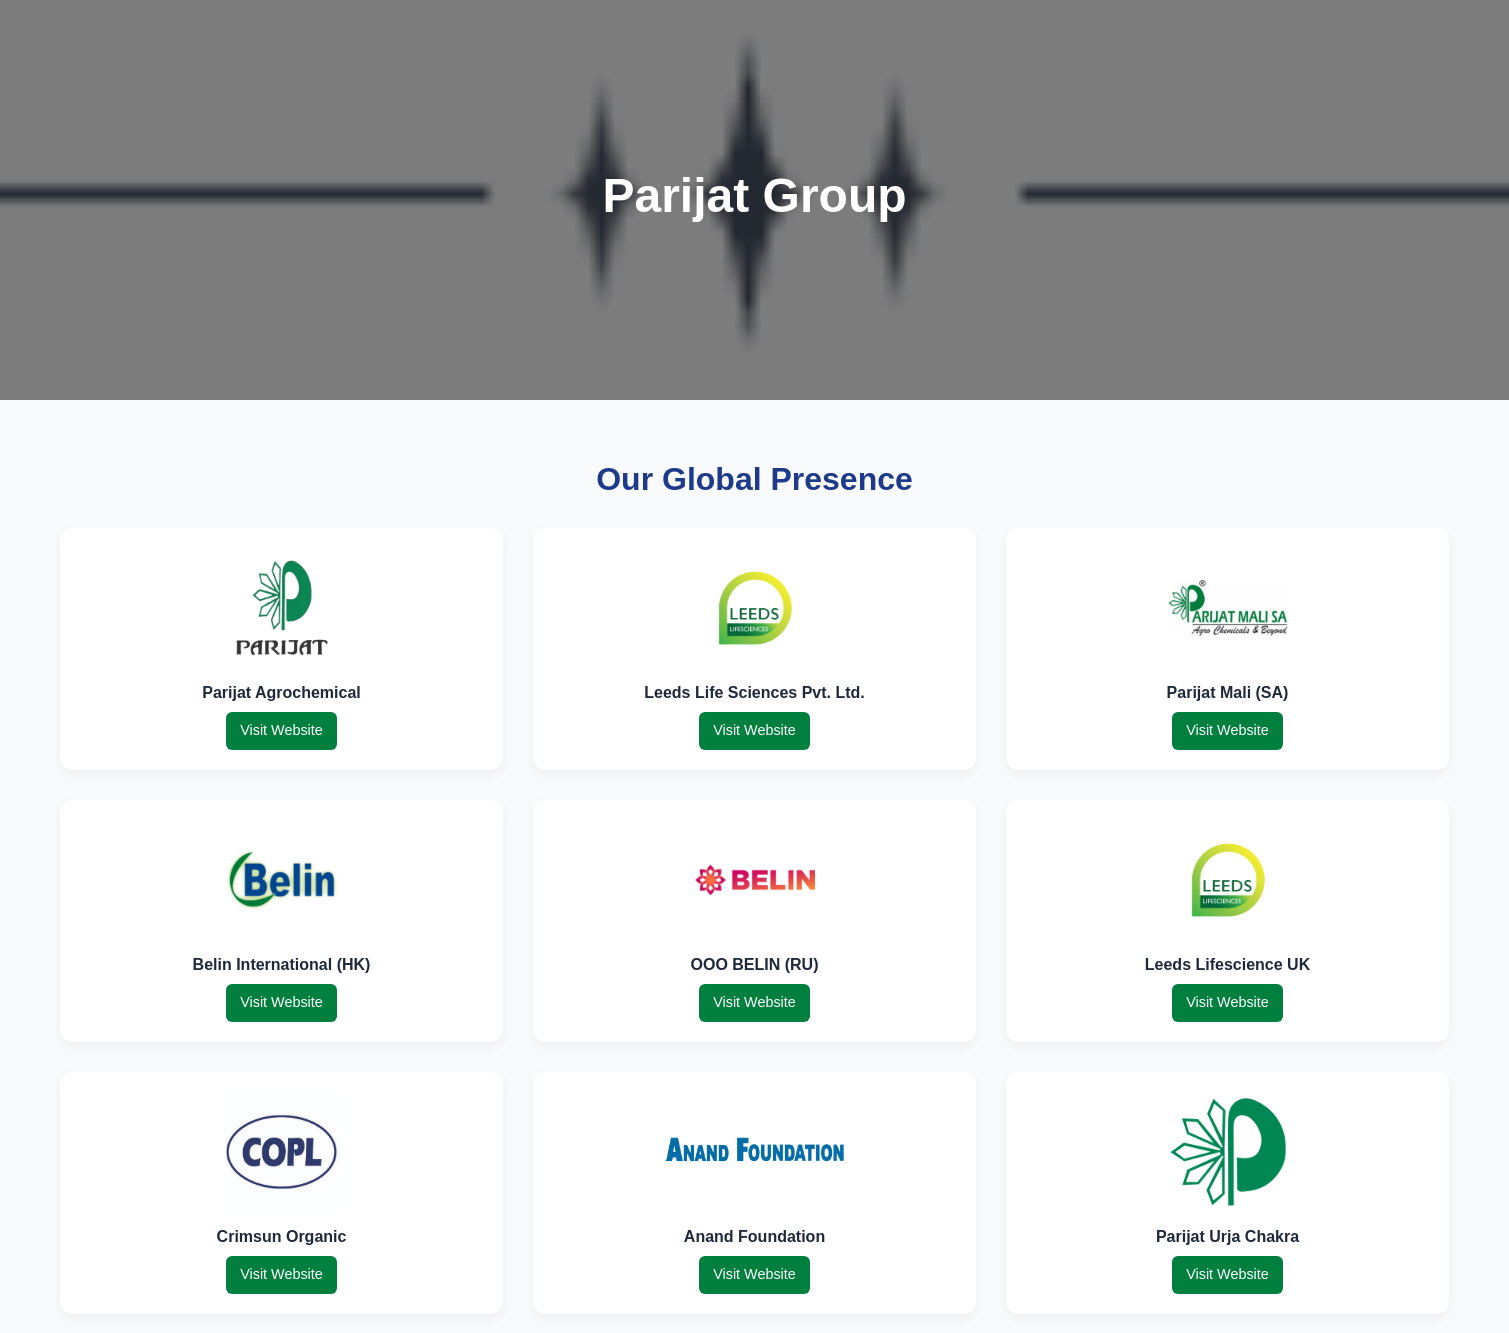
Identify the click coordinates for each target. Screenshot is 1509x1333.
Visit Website (281, 730)
